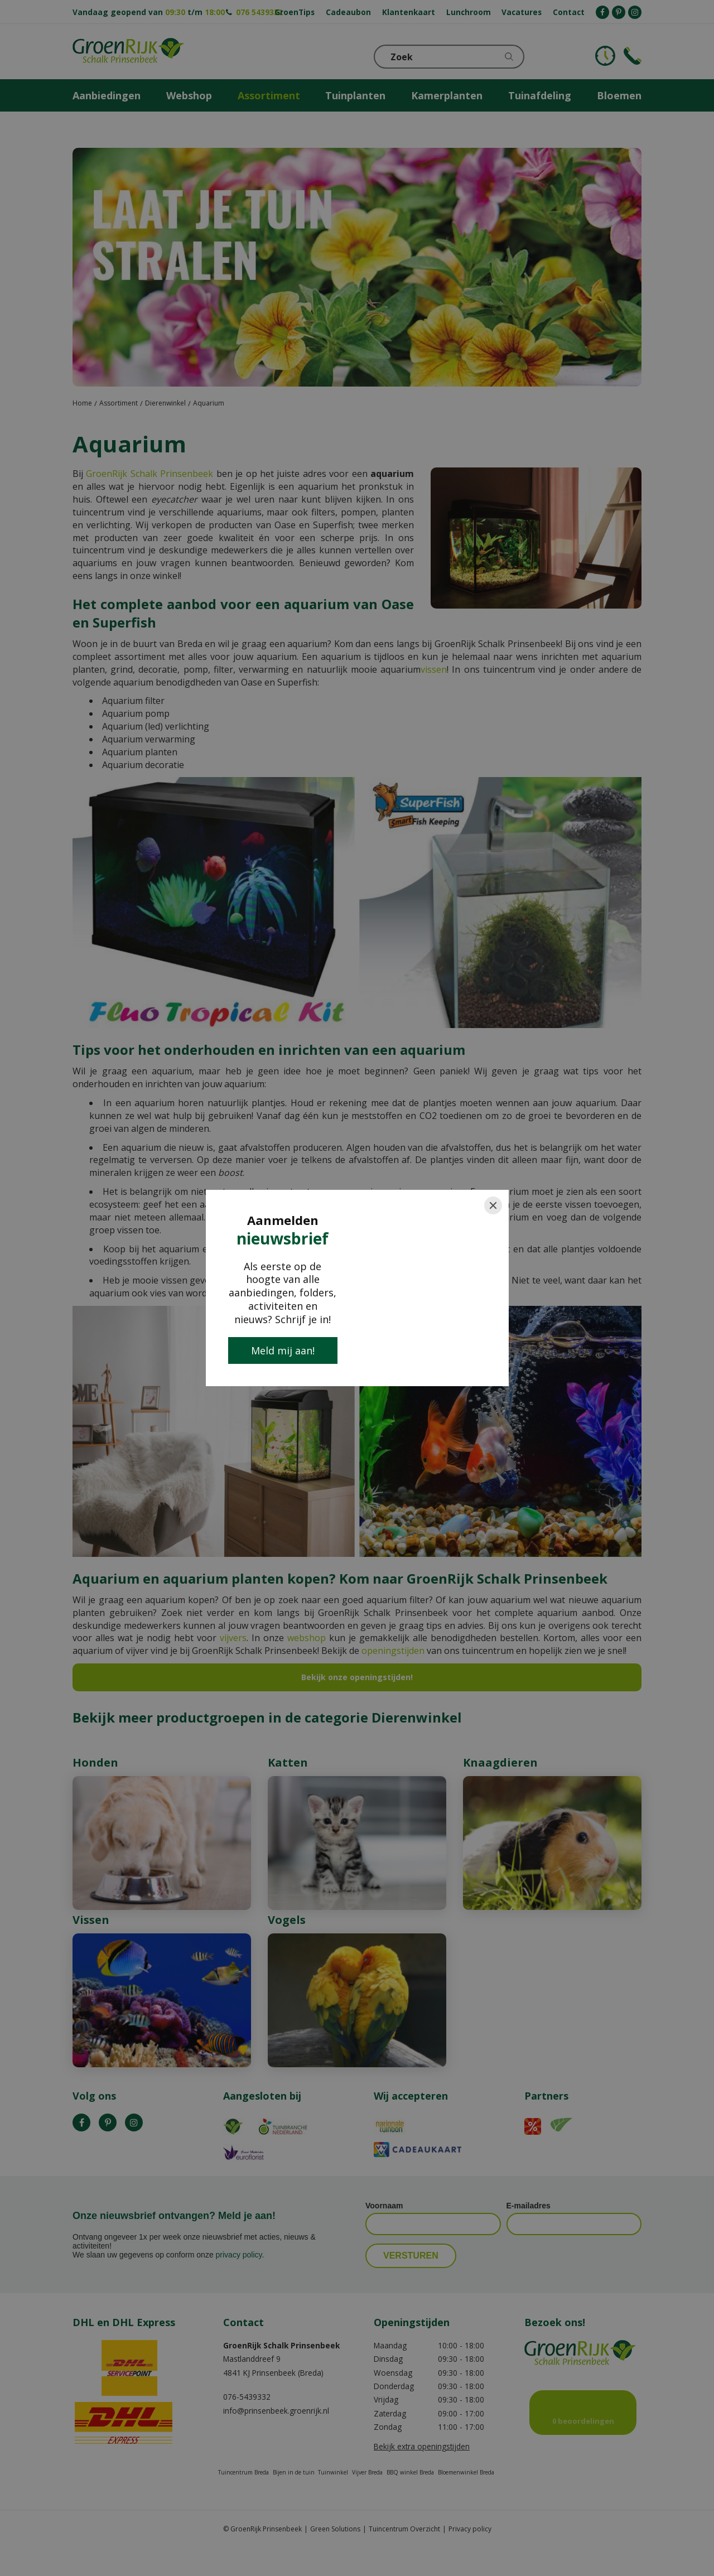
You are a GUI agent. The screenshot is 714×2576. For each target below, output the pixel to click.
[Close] (493, 1205)
